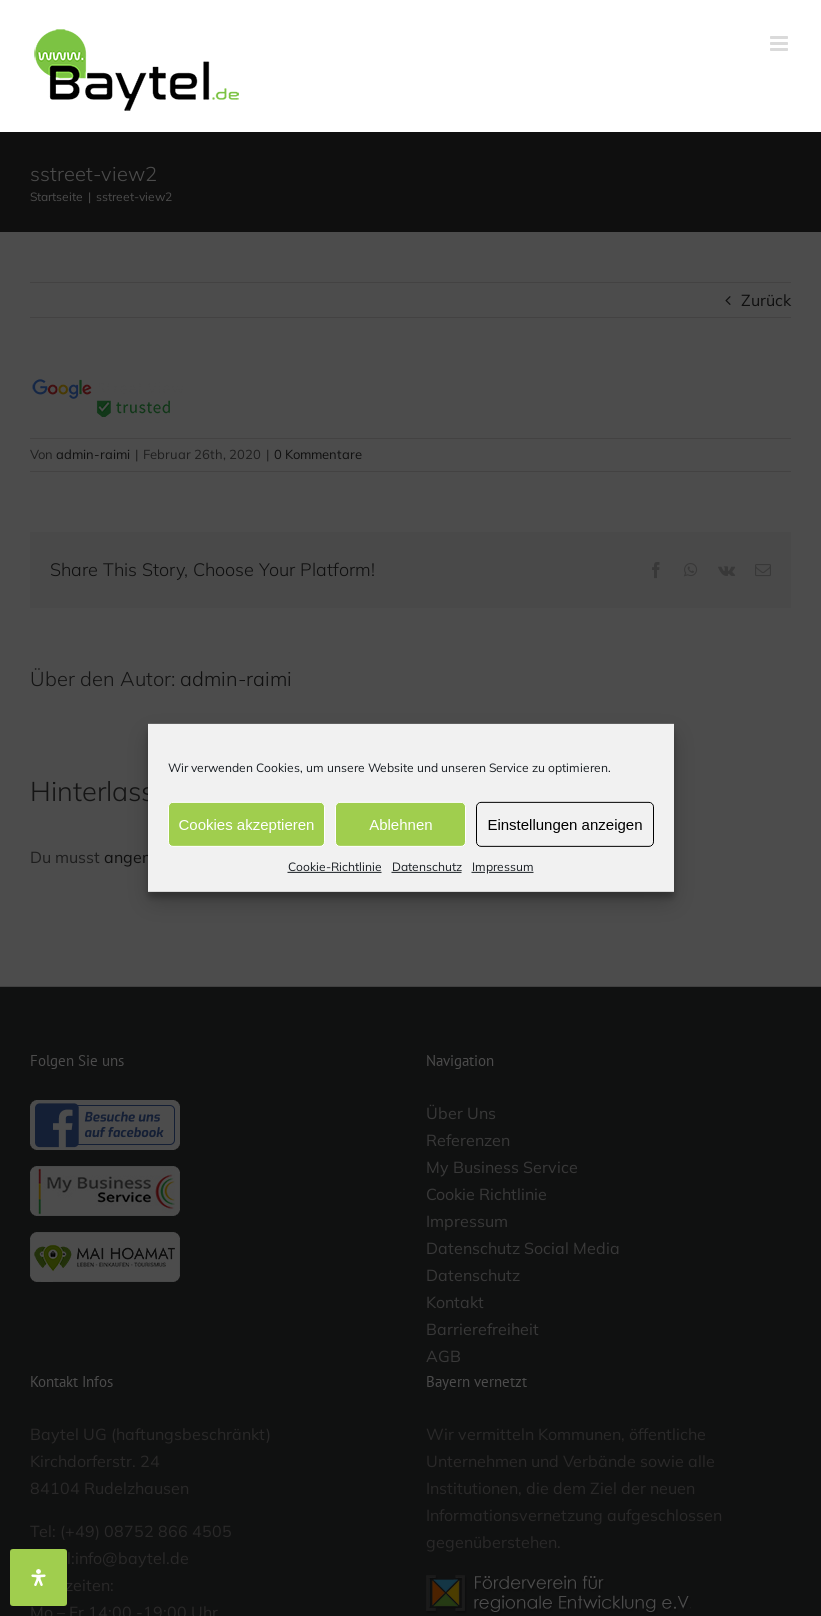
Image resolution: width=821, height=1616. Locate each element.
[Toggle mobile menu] (780, 43)
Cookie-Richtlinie (335, 866)
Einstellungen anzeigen (564, 823)
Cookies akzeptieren (247, 823)
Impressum (503, 866)
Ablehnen (400, 823)
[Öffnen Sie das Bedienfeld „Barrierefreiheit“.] (38, 1577)
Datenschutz (427, 866)
